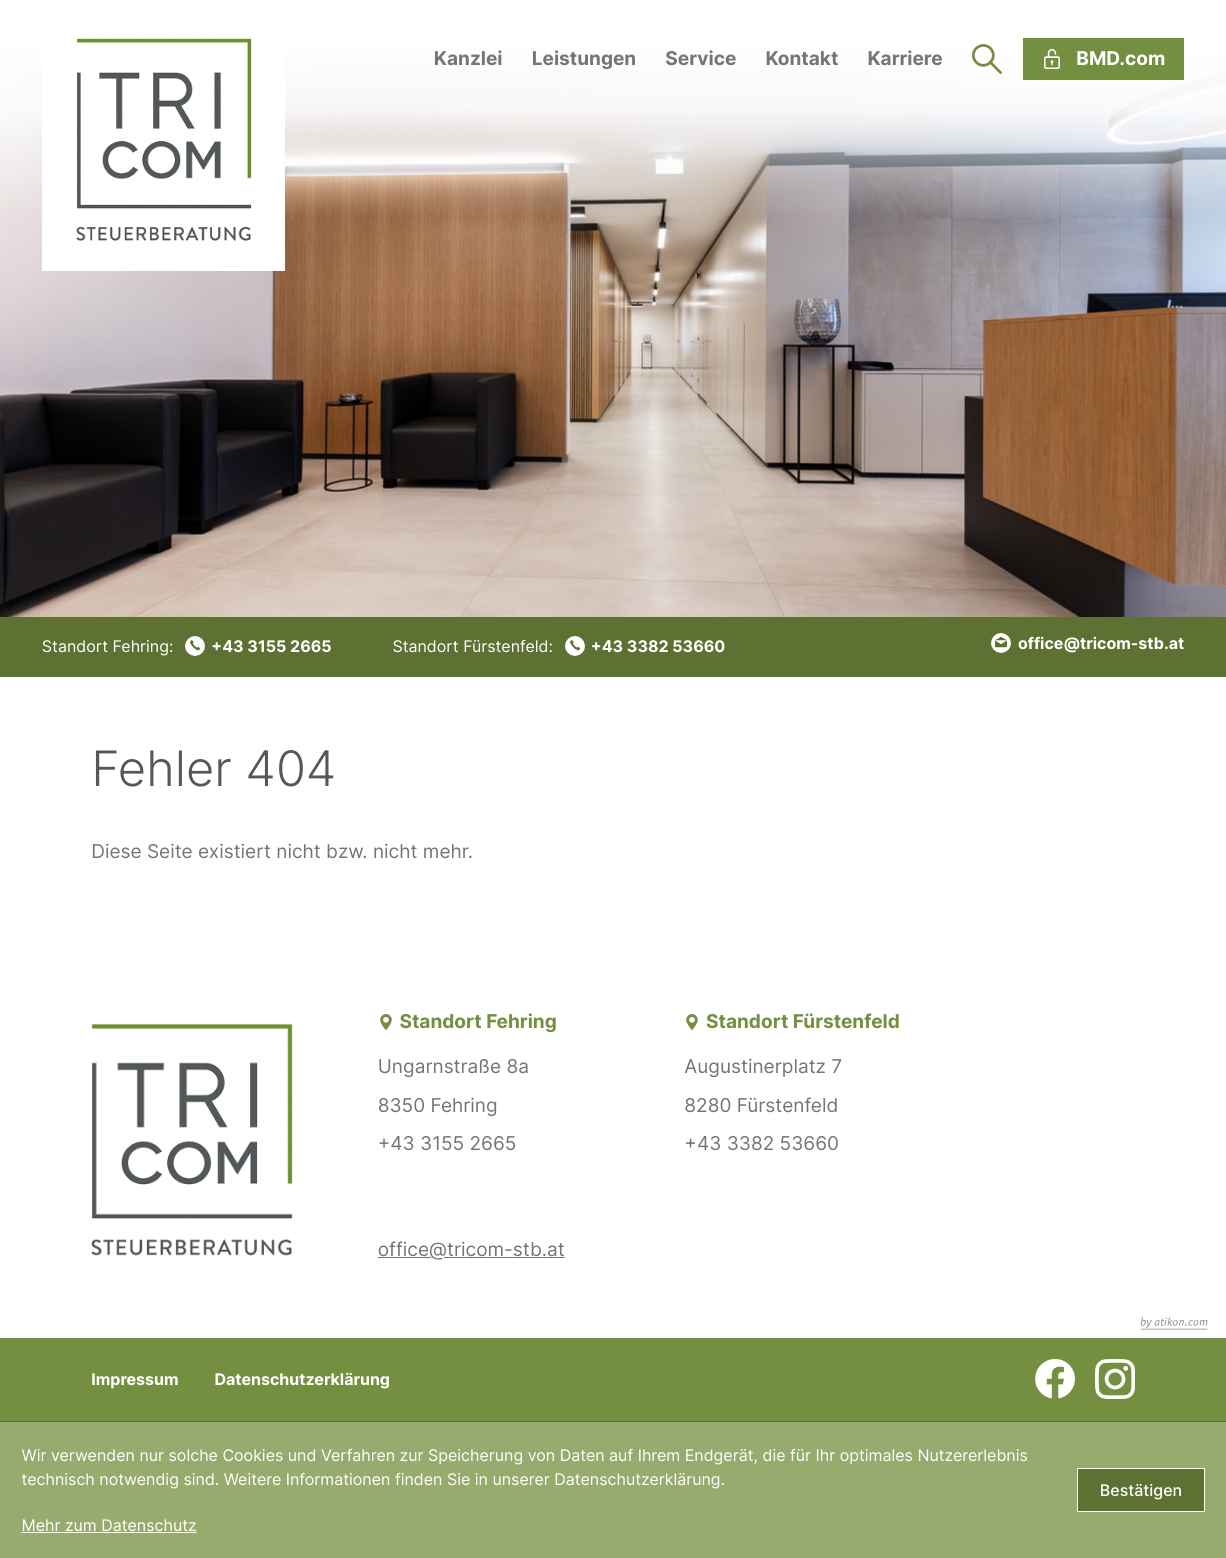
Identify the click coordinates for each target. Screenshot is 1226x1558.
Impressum (134, 1379)
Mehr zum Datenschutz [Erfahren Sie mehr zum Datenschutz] (108, 1525)
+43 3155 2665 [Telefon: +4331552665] (447, 1143)
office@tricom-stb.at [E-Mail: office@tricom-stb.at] (471, 1249)
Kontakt (801, 58)
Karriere (904, 58)
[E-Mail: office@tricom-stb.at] (1087, 643)
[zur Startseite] (163, 135)
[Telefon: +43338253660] (558, 646)
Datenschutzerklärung (302, 1379)
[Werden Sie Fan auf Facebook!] (1055, 1379)
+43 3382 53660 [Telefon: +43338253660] (761, 1143)
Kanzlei (468, 58)
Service (700, 58)
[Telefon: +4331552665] (187, 646)
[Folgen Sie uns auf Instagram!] (1115, 1379)
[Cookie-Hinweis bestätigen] (1140, 1490)
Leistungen (584, 58)
